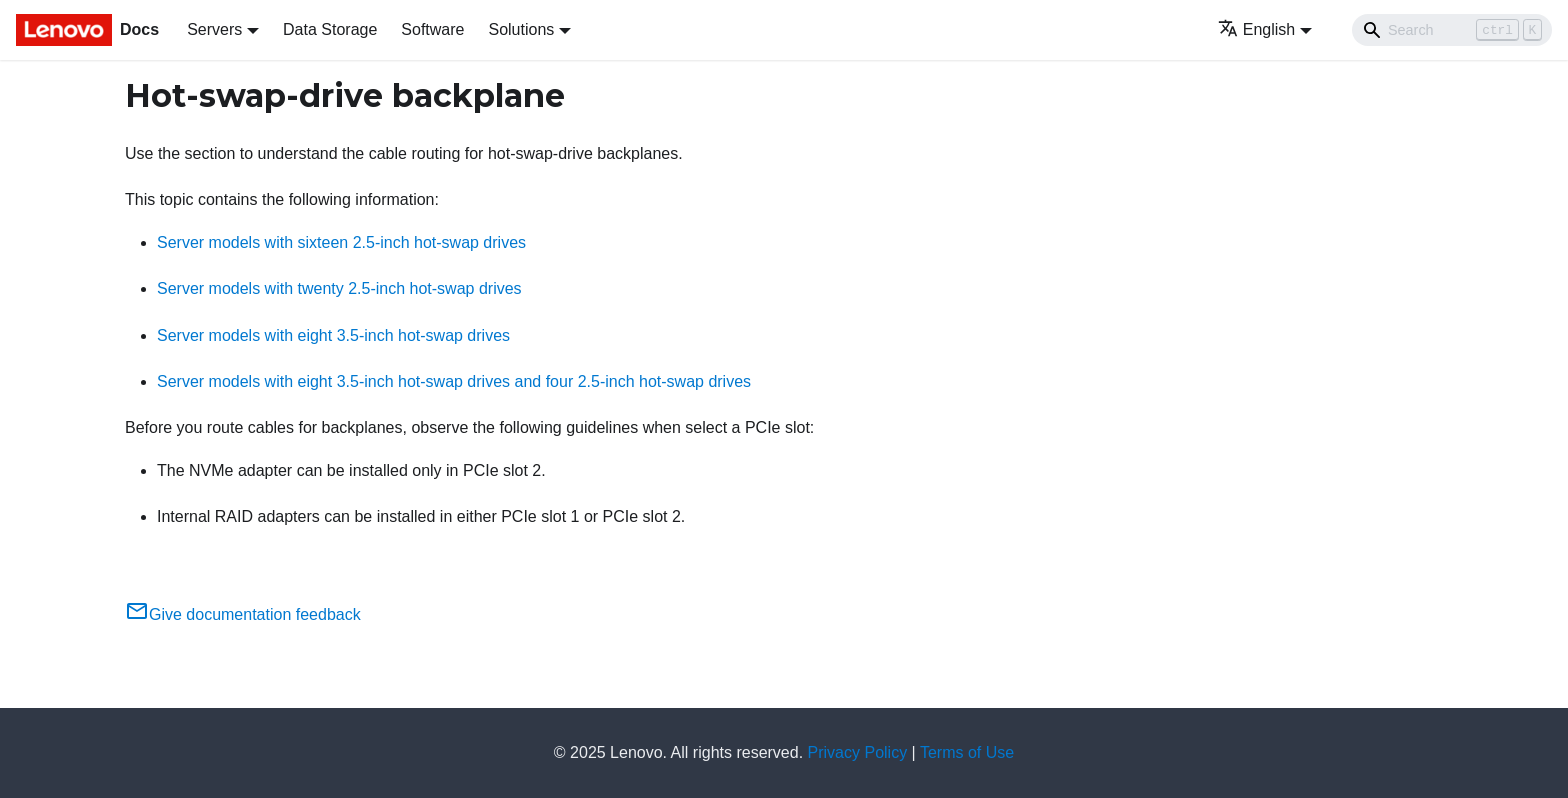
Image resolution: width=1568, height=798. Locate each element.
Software (432, 29)
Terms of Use (967, 752)
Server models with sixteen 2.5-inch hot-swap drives (341, 242)
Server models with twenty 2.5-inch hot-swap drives (339, 288)
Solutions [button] (521, 29)
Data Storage (330, 29)
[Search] (1452, 30)
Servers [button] (214, 29)
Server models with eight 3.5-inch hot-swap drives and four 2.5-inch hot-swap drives (454, 381)
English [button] (1256, 29)
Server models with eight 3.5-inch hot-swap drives (333, 335)
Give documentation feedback (243, 614)
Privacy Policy (858, 752)
